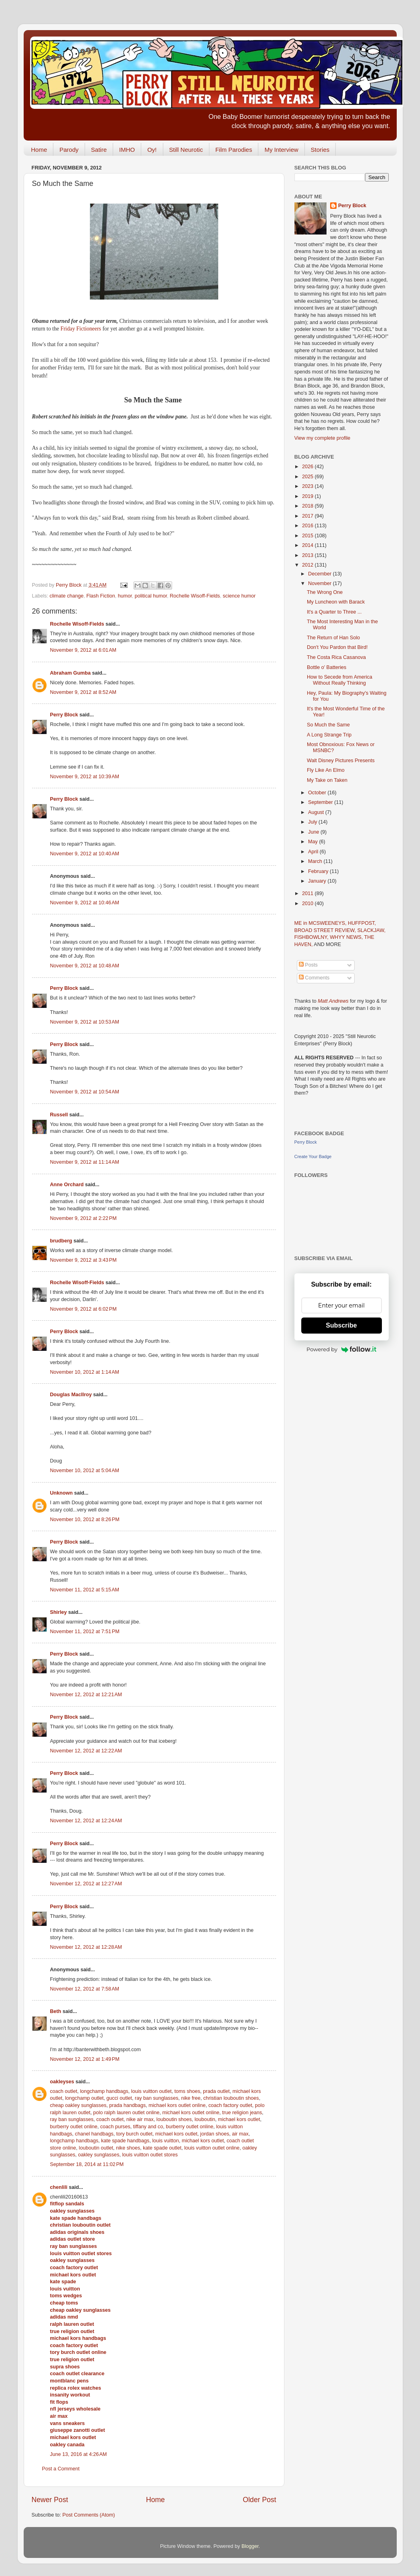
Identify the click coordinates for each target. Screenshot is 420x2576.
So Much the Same (328, 725)
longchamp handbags (104, 2091)
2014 (308, 545)
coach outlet (63, 2091)
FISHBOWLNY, (312, 937)
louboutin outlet (96, 2148)
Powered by (341, 1349)
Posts (308, 965)
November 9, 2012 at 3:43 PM (83, 1260)
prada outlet (216, 2091)
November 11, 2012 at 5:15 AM (85, 1590)
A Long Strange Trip (329, 735)
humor (125, 596)
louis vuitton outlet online (211, 2148)
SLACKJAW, (371, 930)
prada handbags (127, 2105)
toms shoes (187, 2091)
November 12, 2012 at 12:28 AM (86, 1947)
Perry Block (64, 715)
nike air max (140, 2119)
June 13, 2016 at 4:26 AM (78, 2454)
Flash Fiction (100, 596)
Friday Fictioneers (81, 329)
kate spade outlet (162, 2148)
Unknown (61, 1493)
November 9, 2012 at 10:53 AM (85, 1022)
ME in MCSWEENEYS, (321, 923)
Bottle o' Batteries (326, 667)
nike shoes (128, 2148)
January (317, 881)
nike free (190, 2098)
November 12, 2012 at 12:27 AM (86, 1884)
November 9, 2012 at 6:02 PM (83, 1309)
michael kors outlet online (176, 2105)
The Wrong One (325, 592)
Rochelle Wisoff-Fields (195, 596)
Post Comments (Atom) (89, 2515)
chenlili (58, 2187)
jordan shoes (214, 2134)
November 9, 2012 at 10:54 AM (85, 1092)
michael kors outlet (239, 2119)
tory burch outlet (134, 2134)
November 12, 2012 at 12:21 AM (86, 1694)
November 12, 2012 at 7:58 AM (85, 1989)
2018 (308, 506)
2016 (308, 525)
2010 (308, 903)
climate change (67, 596)
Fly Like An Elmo (326, 770)
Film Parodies (233, 149)
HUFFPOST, (362, 923)
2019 (308, 496)
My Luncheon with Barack (336, 602)
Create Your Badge (313, 1156)
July (313, 822)
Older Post (259, 2500)
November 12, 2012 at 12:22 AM (86, 1751)
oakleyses (62, 2081)
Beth (55, 2011)
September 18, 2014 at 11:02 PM (87, 2164)
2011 (308, 893)
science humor (239, 596)
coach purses (115, 2126)
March (316, 861)
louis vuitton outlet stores (150, 2155)
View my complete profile (322, 438)
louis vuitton (165, 2141)
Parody (69, 149)
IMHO (127, 149)
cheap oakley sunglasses (78, 2105)
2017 (308, 516)
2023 (308, 486)
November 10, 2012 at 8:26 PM (85, 1519)
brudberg (61, 1241)
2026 (308, 466)
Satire (99, 149)
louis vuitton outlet (151, 2091)
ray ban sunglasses (157, 2098)
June (314, 832)
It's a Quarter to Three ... (334, 612)
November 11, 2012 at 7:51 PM (85, 1631)
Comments (314, 978)
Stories (320, 149)
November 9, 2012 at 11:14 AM (85, 1162)
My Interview (281, 149)
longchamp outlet (84, 2098)
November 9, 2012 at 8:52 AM (83, 692)
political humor (151, 596)
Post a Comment (61, 2469)
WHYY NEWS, (347, 937)
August (316, 812)
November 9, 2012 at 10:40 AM (85, 854)
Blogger (250, 2546)
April (314, 852)
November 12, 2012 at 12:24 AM (86, 1820)
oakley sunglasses (99, 2155)
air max (240, 2134)
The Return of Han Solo (333, 637)
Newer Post (50, 2500)
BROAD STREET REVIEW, (325, 930)
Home (39, 149)
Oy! (151, 149)
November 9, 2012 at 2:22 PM (83, 1218)
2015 (308, 535)
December (320, 574)
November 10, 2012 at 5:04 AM (85, 1470)
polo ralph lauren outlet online (126, 2112)
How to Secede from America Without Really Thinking (339, 680)
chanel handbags (94, 2134)
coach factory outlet (230, 2105)
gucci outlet (119, 2098)
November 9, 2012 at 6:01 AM (83, 650)
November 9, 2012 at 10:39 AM (85, 776)
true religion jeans (242, 2112)
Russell (59, 1115)
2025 (308, 476)
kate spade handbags (125, 2141)
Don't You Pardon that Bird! (337, 647)
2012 (308, 565)
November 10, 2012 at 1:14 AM (85, 1372)
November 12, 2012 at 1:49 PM (85, 2059)
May (313, 841)
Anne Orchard (67, 1184)
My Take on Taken (327, 780)
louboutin (205, 2119)
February (319, 871)
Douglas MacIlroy (71, 1394)
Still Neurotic (186, 149)
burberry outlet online (73, 2126)
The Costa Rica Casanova (336, 657)
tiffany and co (148, 2126)
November (320, 583)
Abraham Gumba (70, 673)
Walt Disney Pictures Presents (341, 760)
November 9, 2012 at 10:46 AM (85, 903)
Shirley (58, 1612)
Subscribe (341, 1325)
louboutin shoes (174, 2119)
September (321, 802)
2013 (308, 555)
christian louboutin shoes (231, 2098)
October (317, 792)
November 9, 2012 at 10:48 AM (85, 966)
